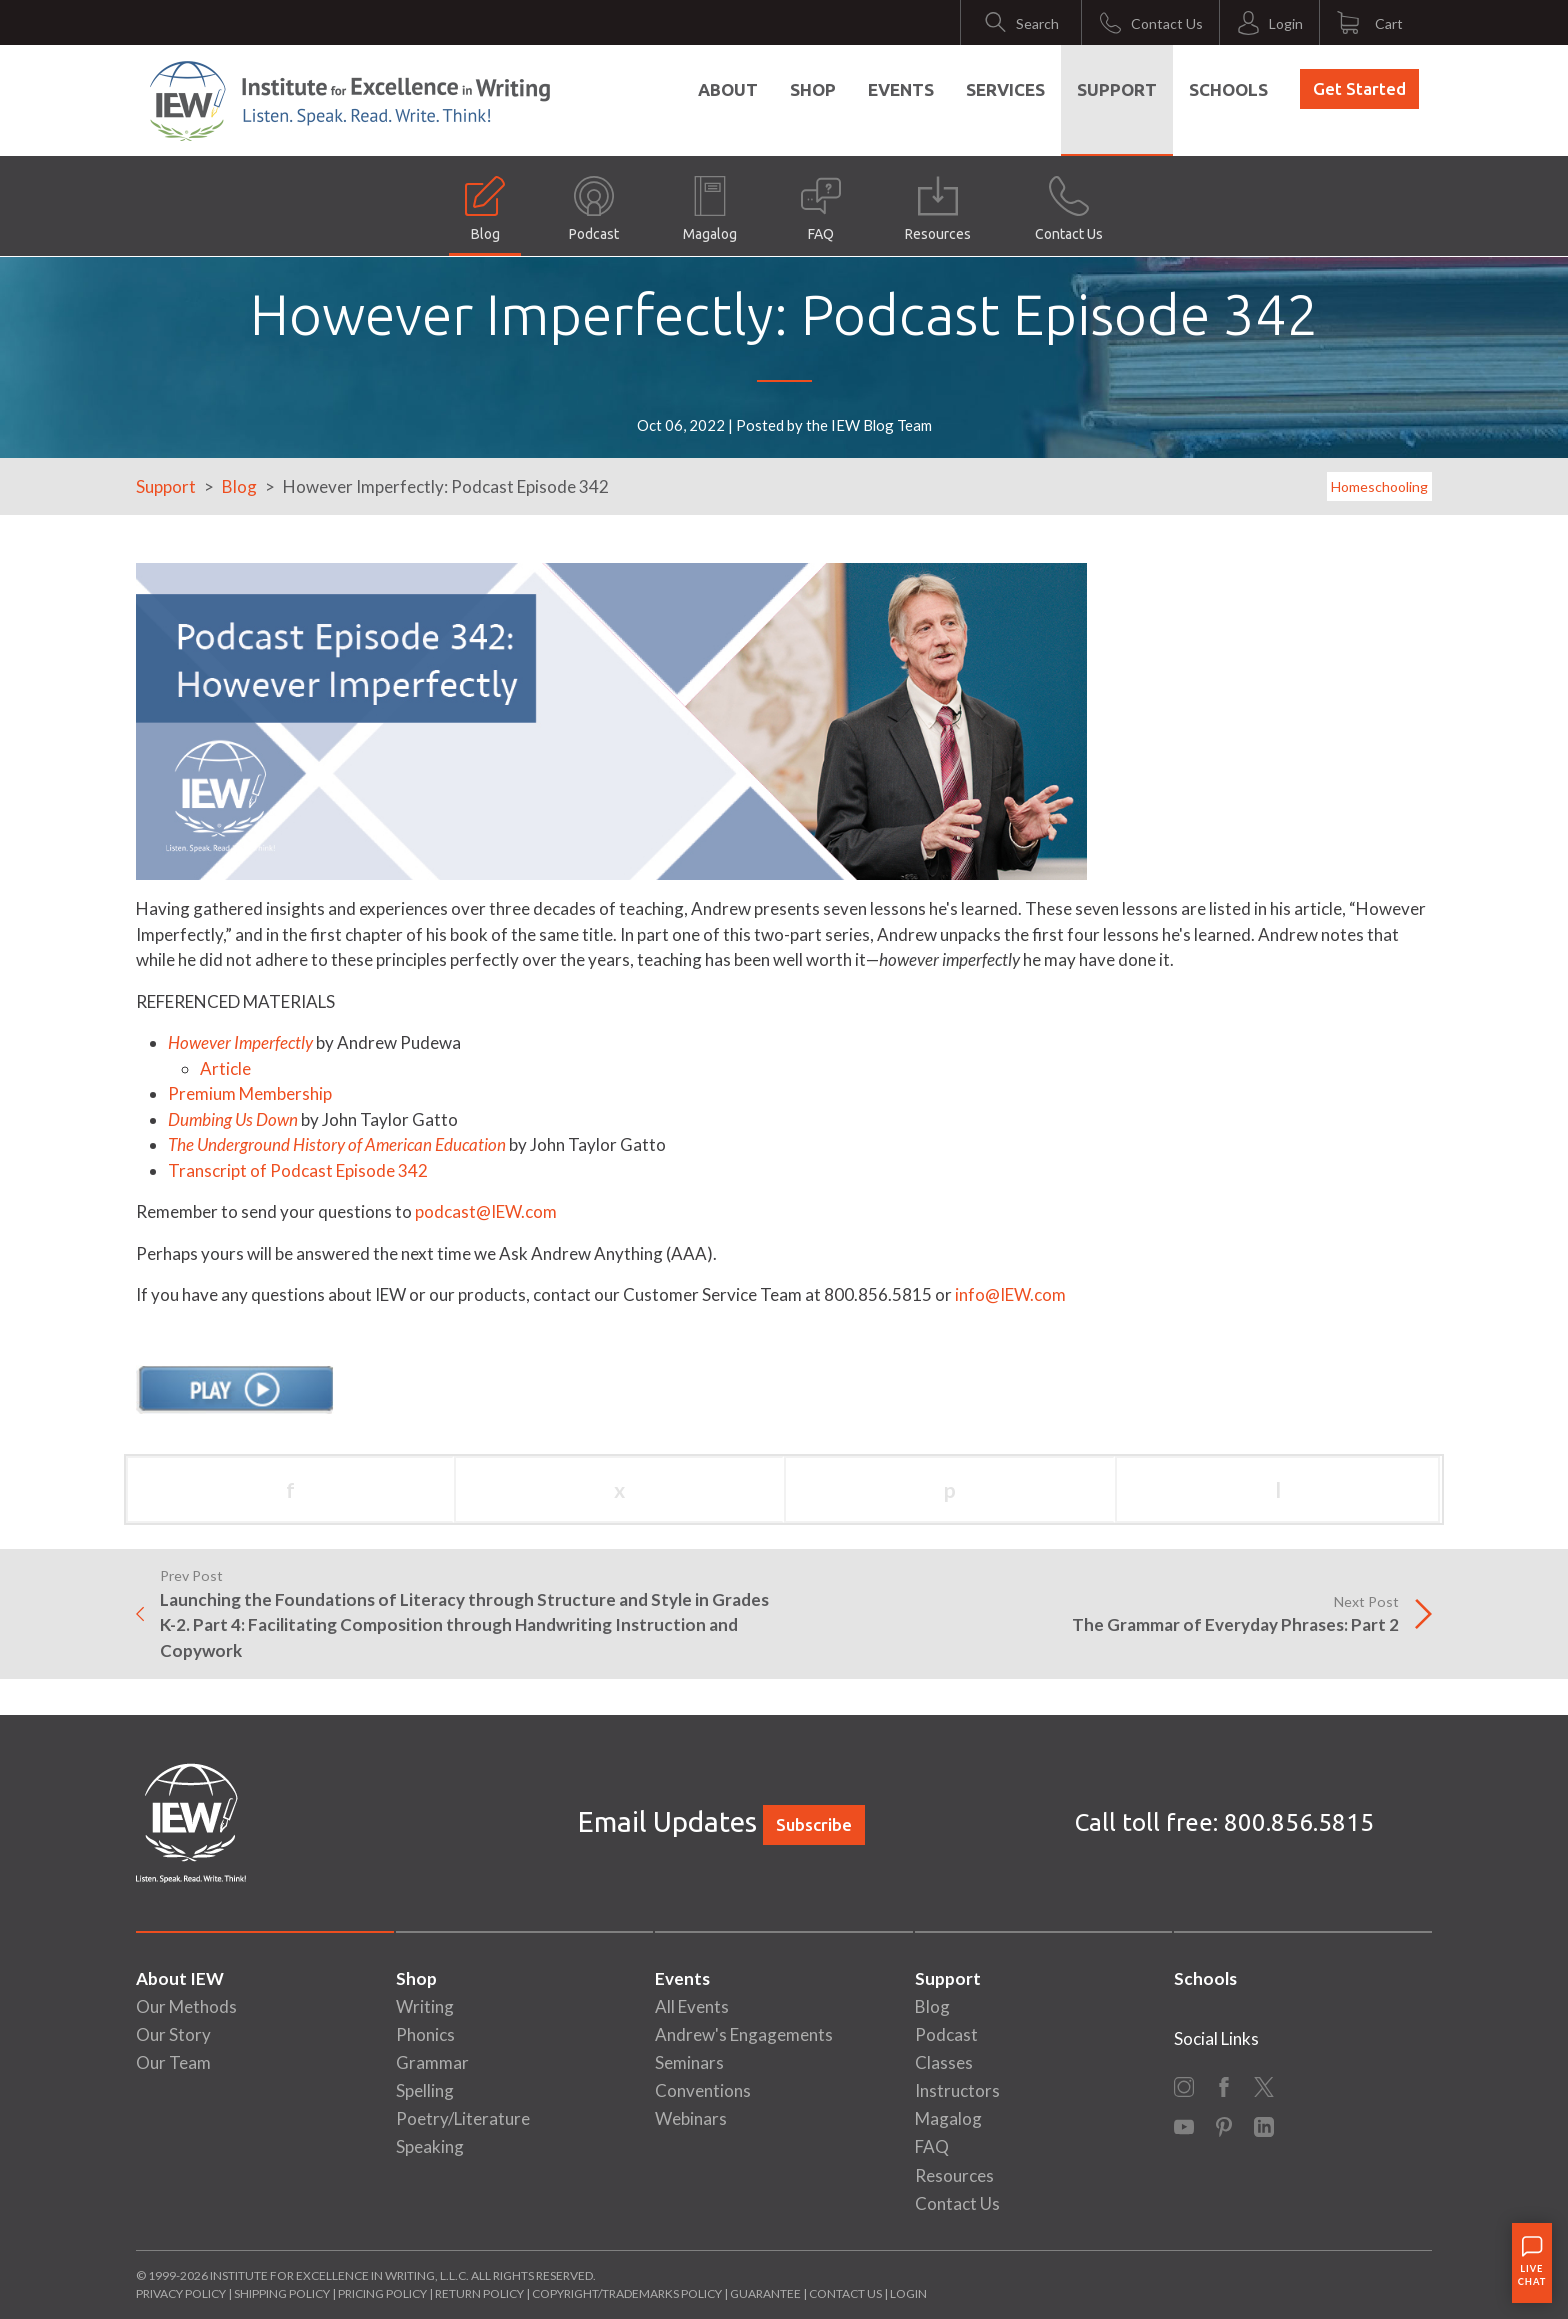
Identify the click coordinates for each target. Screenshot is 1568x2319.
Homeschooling (1379, 486)
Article (225, 1068)
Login (908, 2293)
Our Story (173, 2034)
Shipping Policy (282, 2293)
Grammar (432, 2062)
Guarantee (766, 2293)
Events (901, 89)
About (728, 89)
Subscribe (814, 1824)
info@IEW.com (1010, 1294)
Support (1117, 89)
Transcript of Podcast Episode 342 (298, 1170)
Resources (938, 209)
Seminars (689, 2062)
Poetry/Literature (463, 2118)
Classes (944, 2062)
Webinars (691, 2118)
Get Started (1359, 88)
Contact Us (1069, 209)
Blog (485, 209)
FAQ (821, 209)
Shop (813, 89)
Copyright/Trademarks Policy (627, 2293)
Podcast (594, 209)
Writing (425, 2006)
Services (1005, 89)
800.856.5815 (1299, 1822)
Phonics (425, 2034)
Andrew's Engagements (744, 2034)
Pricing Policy (382, 2293)
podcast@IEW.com (486, 1211)
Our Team (173, 2062)
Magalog (710, 209)
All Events (692, 2006)
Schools (1228, 89)
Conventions (703, 2090)
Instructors (957, 2090)
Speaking (430, 2146)
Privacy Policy (181, 2293)
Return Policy (479, 2293)
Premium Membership (250, 1093)
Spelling (425, 2090)
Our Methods (186, 2006)
